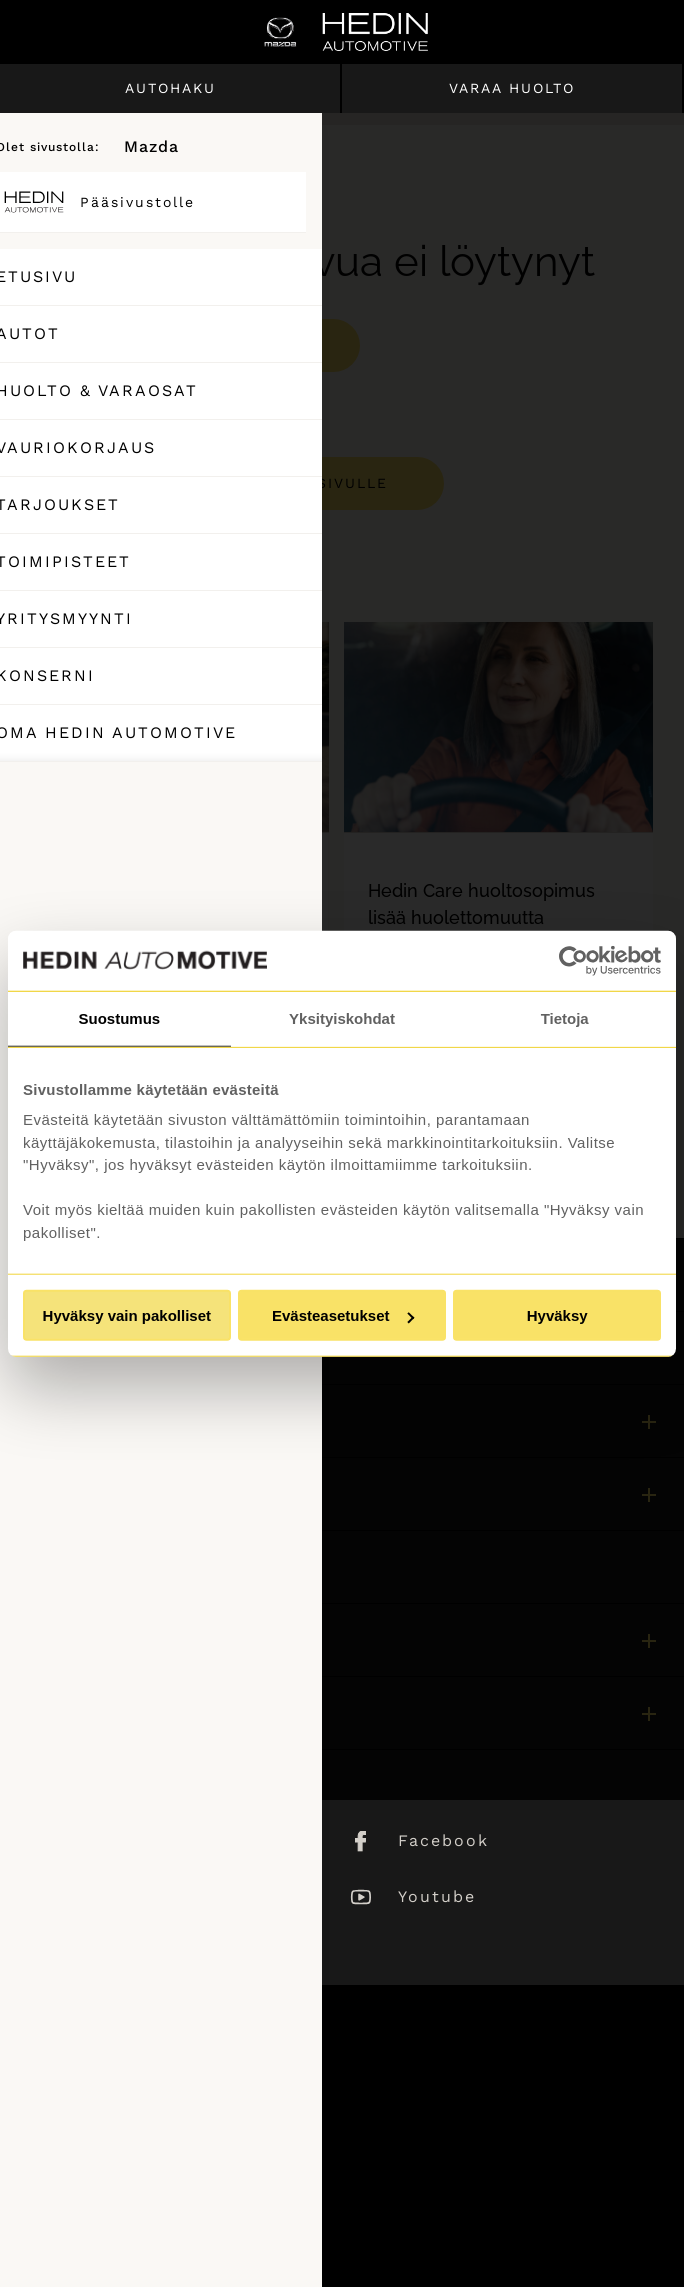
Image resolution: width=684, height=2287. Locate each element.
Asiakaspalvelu (81, 1566)
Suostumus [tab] (119, 1017)
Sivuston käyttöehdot (107, 2129)
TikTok (110, 1952)
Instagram (128, 1896)
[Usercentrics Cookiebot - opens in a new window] (573, 960)
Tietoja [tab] (565, 1017)
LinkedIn (121, 1840)
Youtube (437, 1896)
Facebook (443, 1840)
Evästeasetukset (343, 1315)
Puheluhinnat (76, 2156)
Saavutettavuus (84, 2210)
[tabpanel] (174, 886)
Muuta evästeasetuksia (113, 2237)
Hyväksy (557, 1315)
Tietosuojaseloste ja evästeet (137, 2183)
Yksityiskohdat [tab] (342, 1017)
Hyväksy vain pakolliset (127, 1315)
